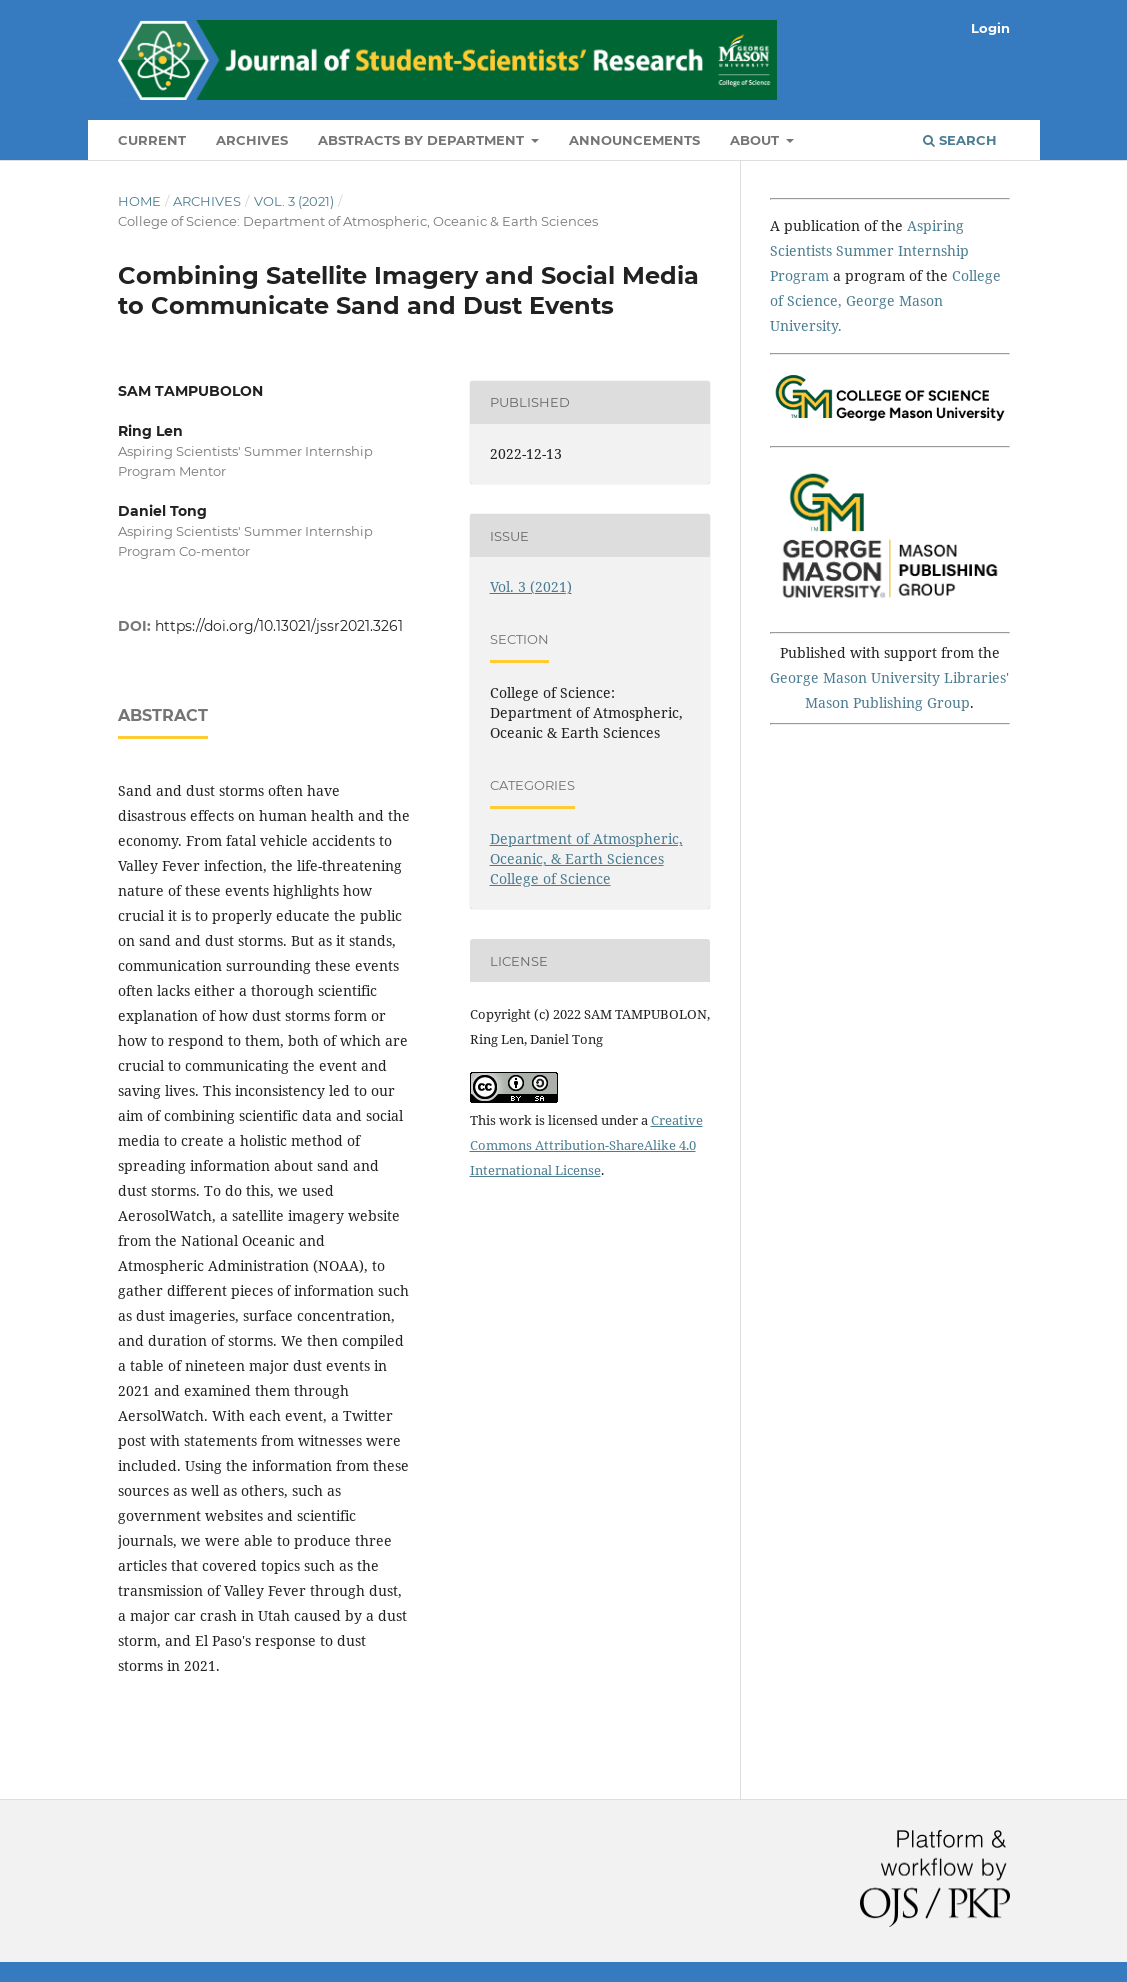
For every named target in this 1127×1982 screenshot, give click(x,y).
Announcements (634, 140)
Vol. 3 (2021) (294, 201)
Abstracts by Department (423, 140)
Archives (252, 140)
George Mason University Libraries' (889, 677)
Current (152, 140)
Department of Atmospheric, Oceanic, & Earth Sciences (586, 848)
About (756, 140)
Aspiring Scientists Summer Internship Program (869, 250)
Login (990, 28)
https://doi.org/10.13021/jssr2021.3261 (279, 626)
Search (960, 140)
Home (139, 201)
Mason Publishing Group (887, 702)
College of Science (550, 878)
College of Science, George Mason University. (885, 300)
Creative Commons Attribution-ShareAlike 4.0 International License (586, 1145)
